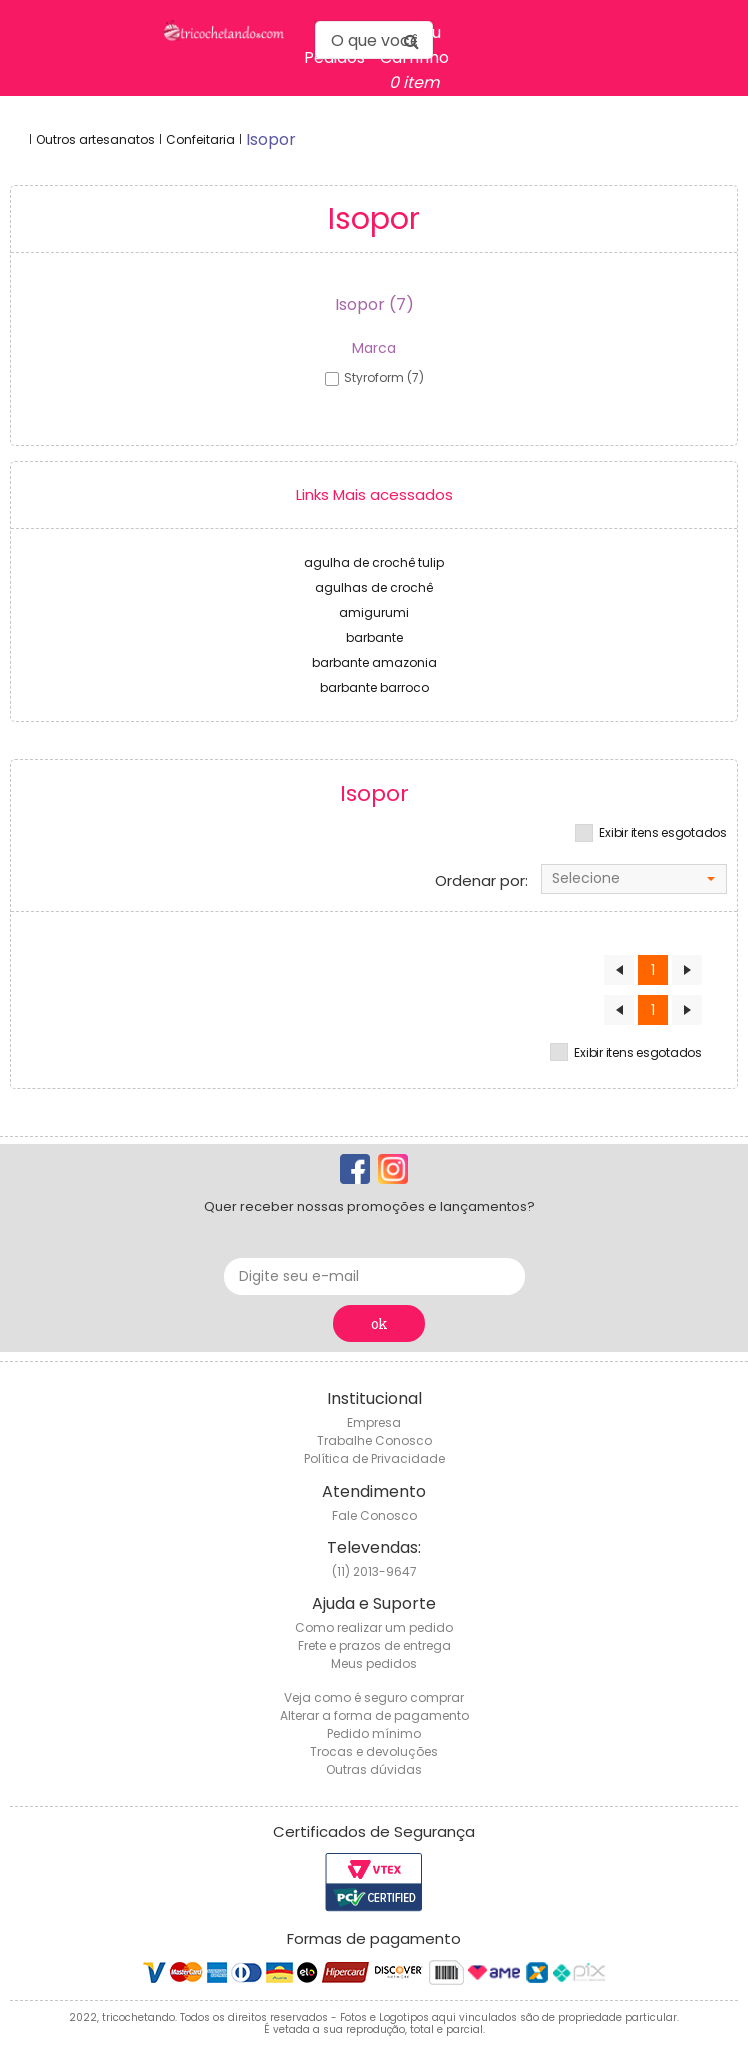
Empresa (374, 1422)
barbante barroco (374, 687)
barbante (374, 637)
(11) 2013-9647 (374, 1571)
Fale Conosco (374, 1515)
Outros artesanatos (95, 139)
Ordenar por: (481, 881)
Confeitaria (200, 139)
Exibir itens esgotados (663, 833)
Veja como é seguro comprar (374, 1697)
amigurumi (374, 612)
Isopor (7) (374, 304)
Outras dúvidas (374, 1769)
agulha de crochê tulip (374, 562)
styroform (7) (384, 377)
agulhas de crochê (374, 587)
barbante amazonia (374, 662)
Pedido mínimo (374, 1733)
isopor (271, 139)
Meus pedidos (374, 1663)
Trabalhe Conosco (374, 1440)
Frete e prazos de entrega (374, 1645)
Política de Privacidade (374, 1458)
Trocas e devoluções (374, 1751)
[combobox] (634, 879)
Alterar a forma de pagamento (374, 1715)
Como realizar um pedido (374, 1627)
